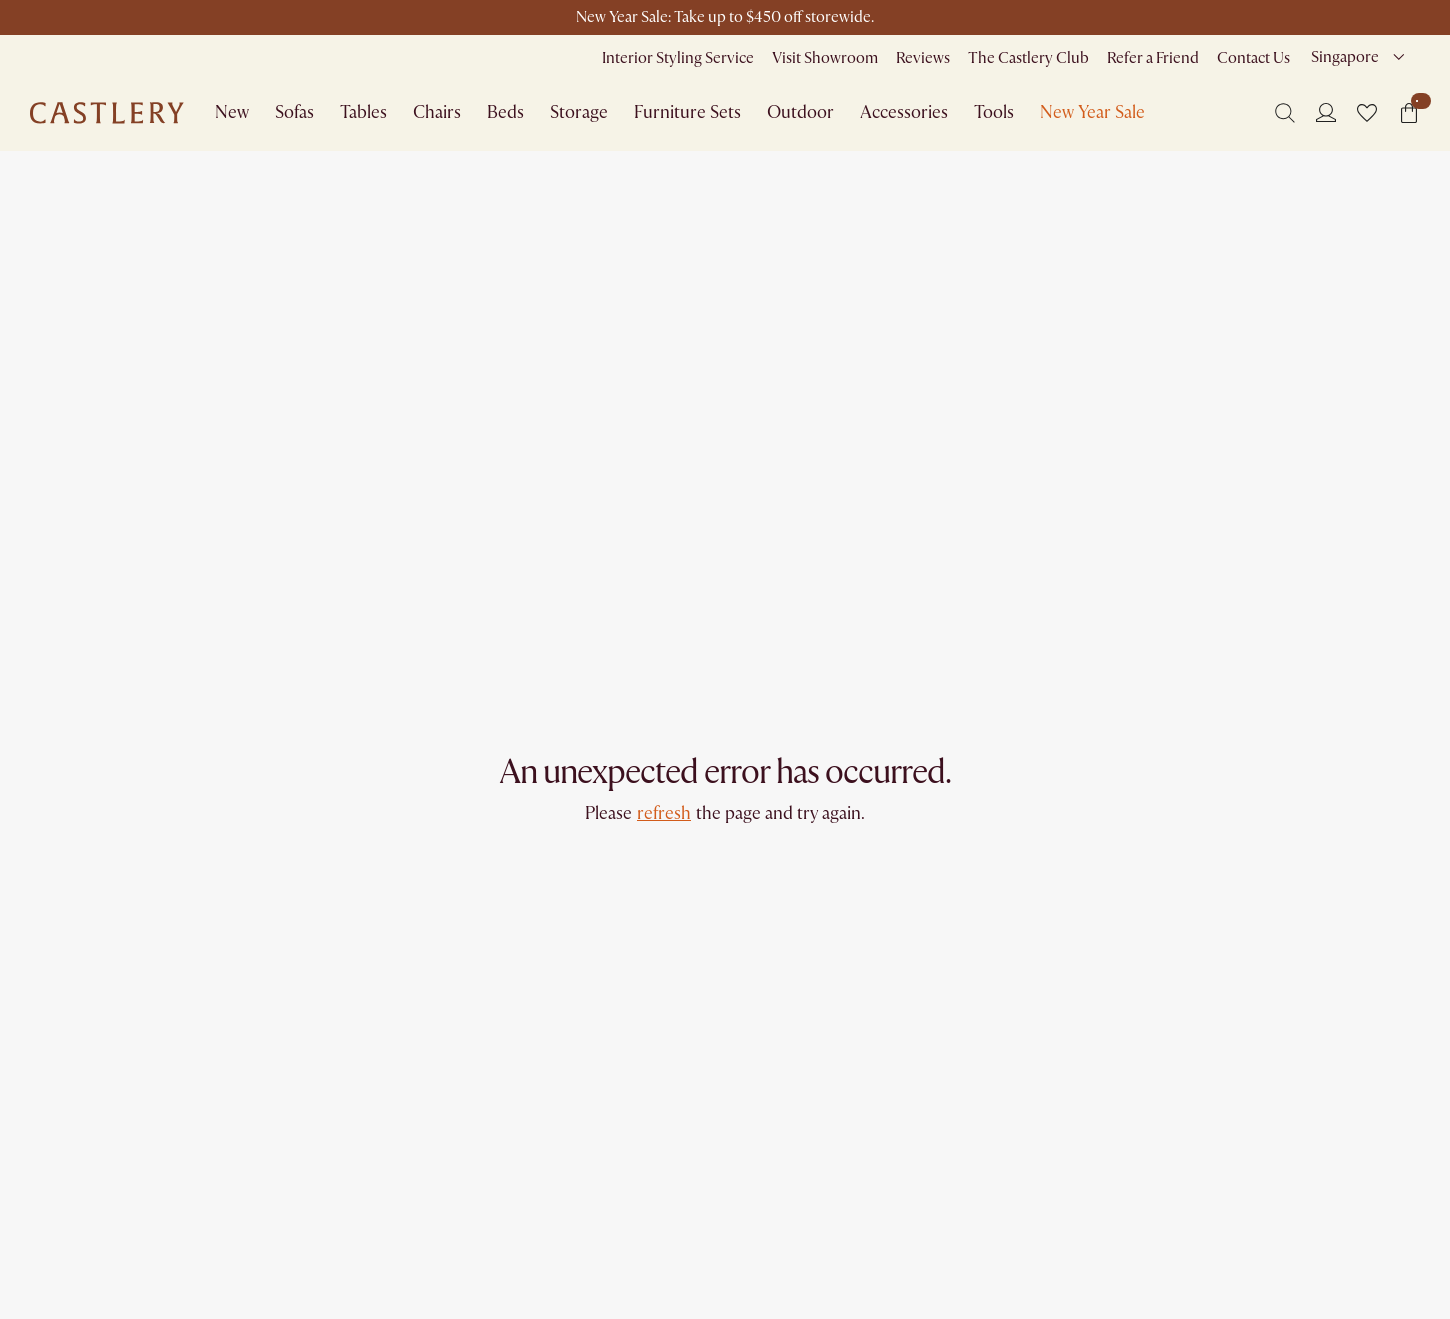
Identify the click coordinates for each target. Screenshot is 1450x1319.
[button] (1367, 113)
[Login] (1326, 112)
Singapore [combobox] (1345, 57)
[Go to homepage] (107, 113)
